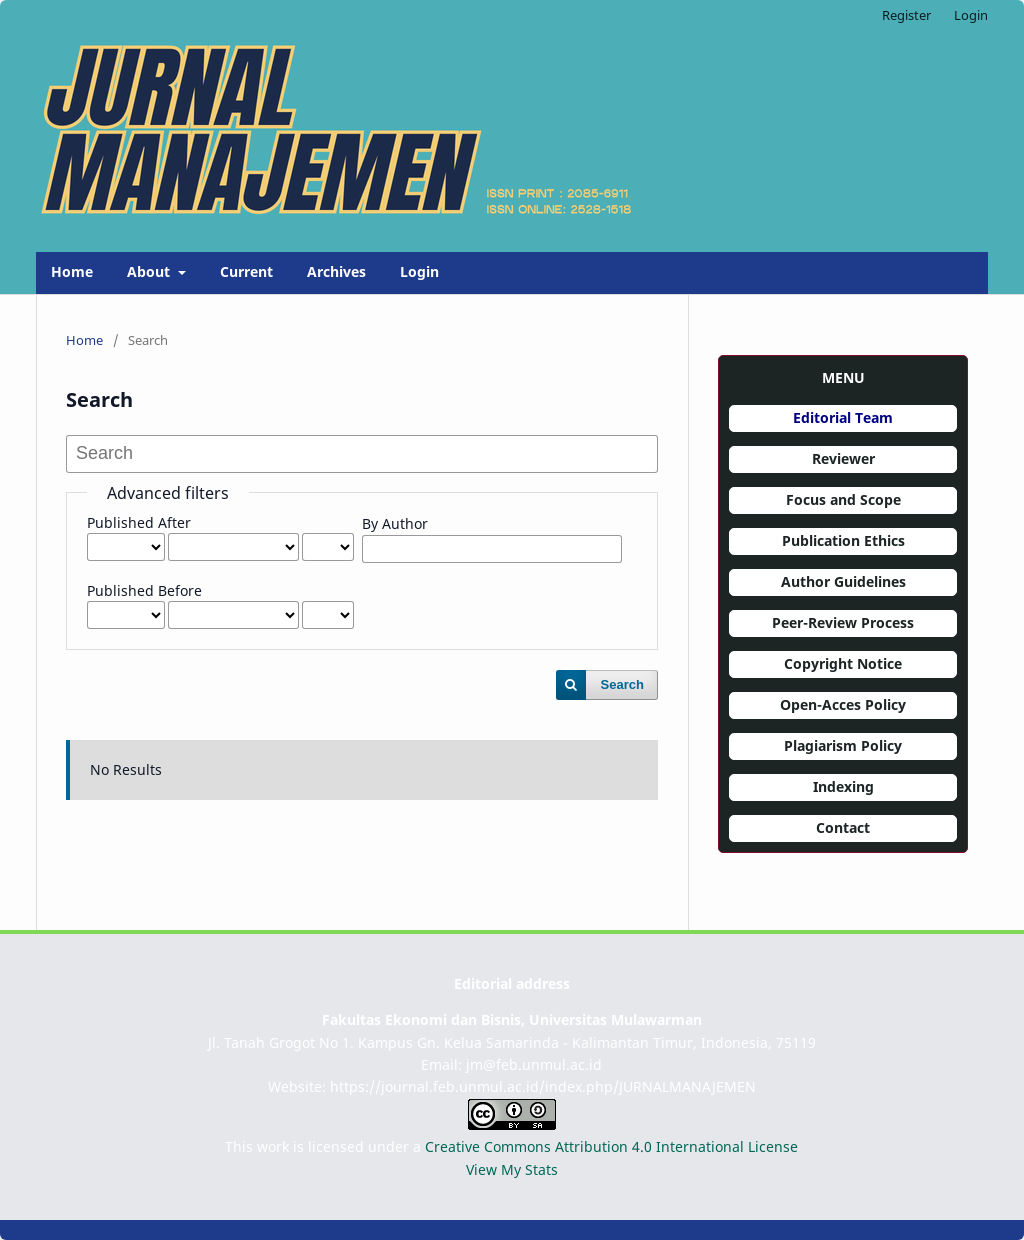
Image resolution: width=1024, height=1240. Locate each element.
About (150, 271)
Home (72, 271)
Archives (336, 271)
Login (419, 271)
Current (246, 271)
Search (622, 684)
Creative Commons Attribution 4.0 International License (611, 1146)
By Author (395, 523)
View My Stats (512, 1169)
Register (906, 15)
